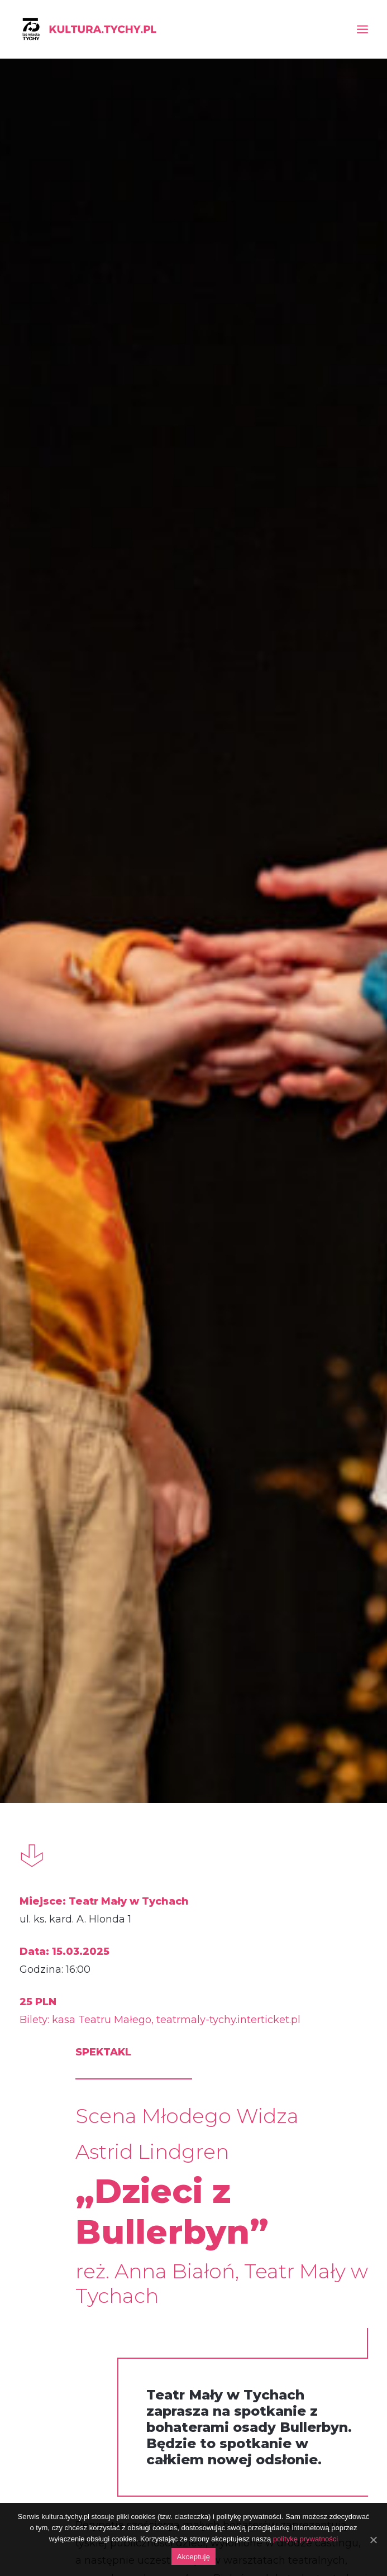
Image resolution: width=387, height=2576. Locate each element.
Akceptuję (193, 2557)
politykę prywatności (305, 2539)
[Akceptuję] (373, 2539)
